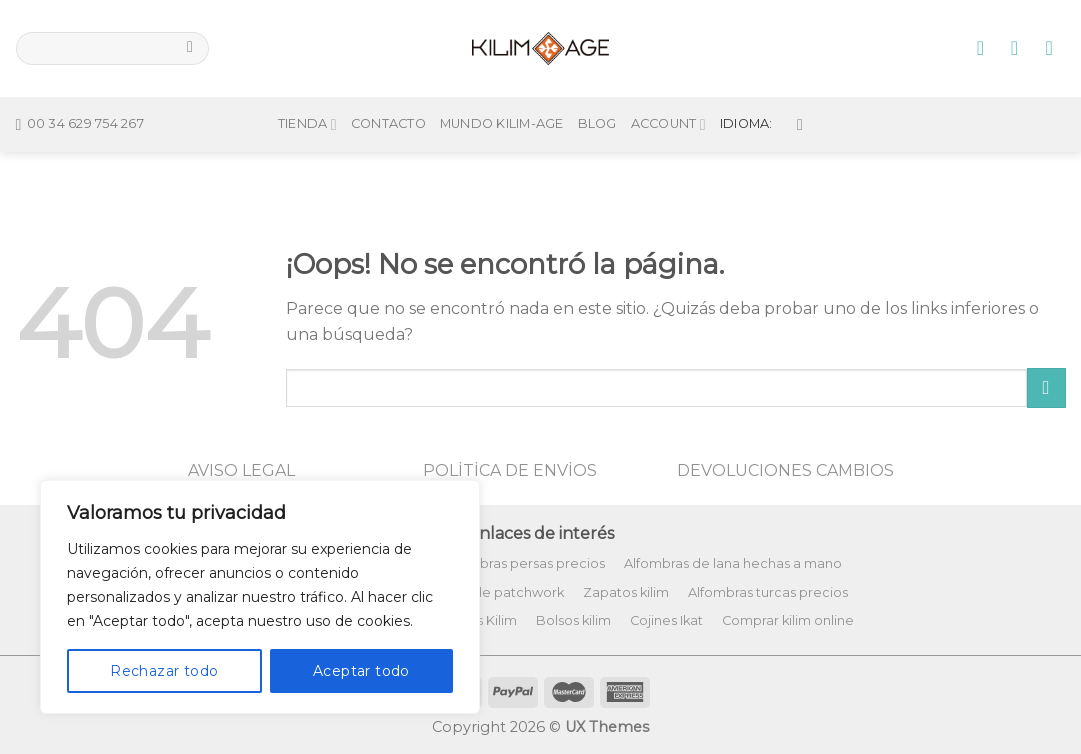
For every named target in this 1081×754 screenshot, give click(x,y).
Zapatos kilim (626, 592)
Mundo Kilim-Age (502, 91)
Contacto (388, 91)
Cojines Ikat (666, 620)
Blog (597, 91)
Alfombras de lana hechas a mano (733, 563)
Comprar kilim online (788, 620)
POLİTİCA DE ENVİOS (510, 470)
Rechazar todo (164, 671)
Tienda (307, 91)
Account (668, 91)
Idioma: (761, 91)
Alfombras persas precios (523, 563)
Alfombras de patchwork (484, 592)
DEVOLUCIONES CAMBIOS (785, 470)
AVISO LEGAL (241, 470)
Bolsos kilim (573, 620)
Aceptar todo (361, 671)
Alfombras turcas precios (768, 592)
